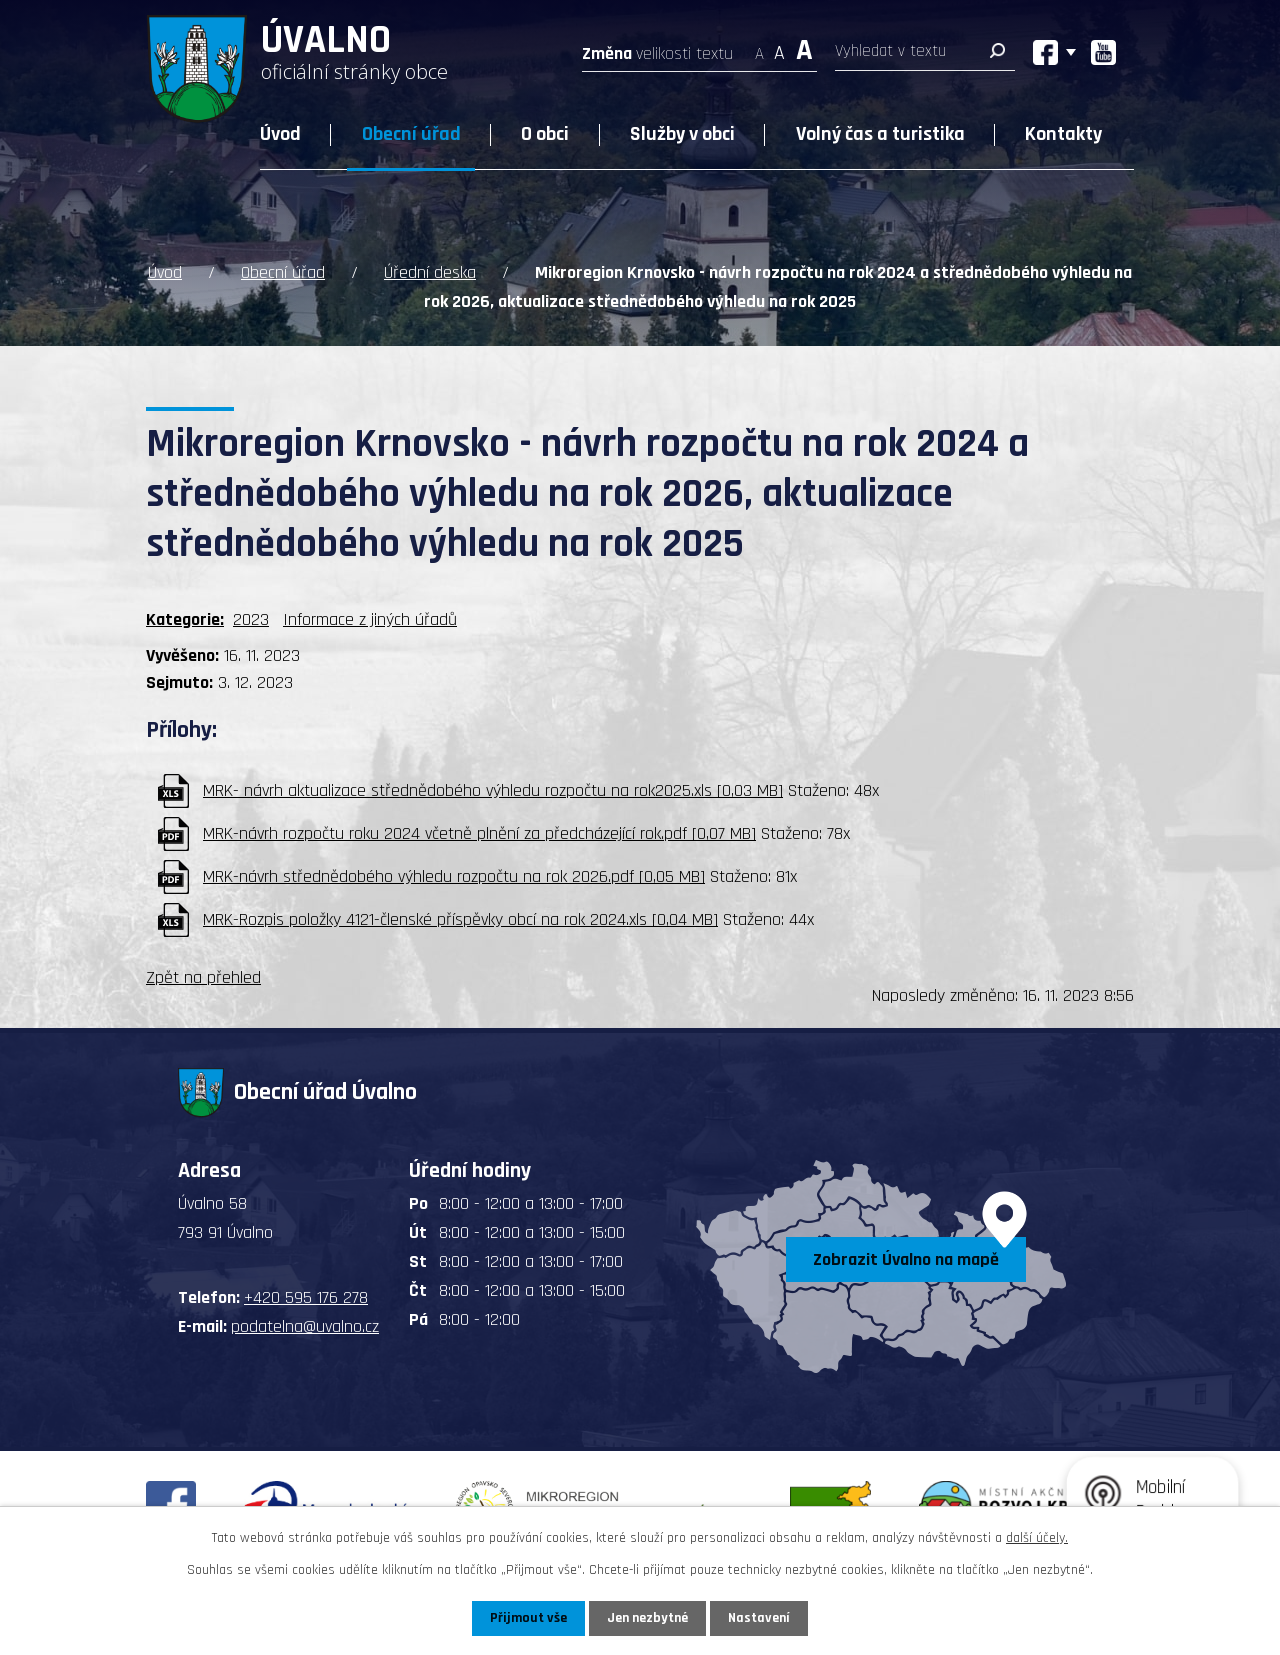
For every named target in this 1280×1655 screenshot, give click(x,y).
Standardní (779, 47)
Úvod (280, 134)
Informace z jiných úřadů (370, 619)
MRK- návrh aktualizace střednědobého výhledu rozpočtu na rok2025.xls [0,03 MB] (493, 790)
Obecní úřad (411, 134)
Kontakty (1063, 134)
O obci (545, 134)
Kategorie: (185, 619)
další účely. (1037, 1538)
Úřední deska (430, 272)
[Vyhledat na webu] (925, 55)
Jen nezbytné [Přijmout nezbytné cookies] (647, 1618)
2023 (251, 619)
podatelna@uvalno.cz (305, 1326)
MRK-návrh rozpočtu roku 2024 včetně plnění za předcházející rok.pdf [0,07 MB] (479, 833)
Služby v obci (682, 134)
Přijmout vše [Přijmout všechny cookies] (528, 1618)
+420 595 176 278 (306, 1297)
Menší (759, 47)
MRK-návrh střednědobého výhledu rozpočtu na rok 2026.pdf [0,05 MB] (454, 876)
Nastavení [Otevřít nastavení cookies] (759, 1618)
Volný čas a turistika (880, 134)
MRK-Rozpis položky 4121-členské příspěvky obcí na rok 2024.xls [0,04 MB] (460, 919)
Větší (804, 47)
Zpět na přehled (203, 977)
